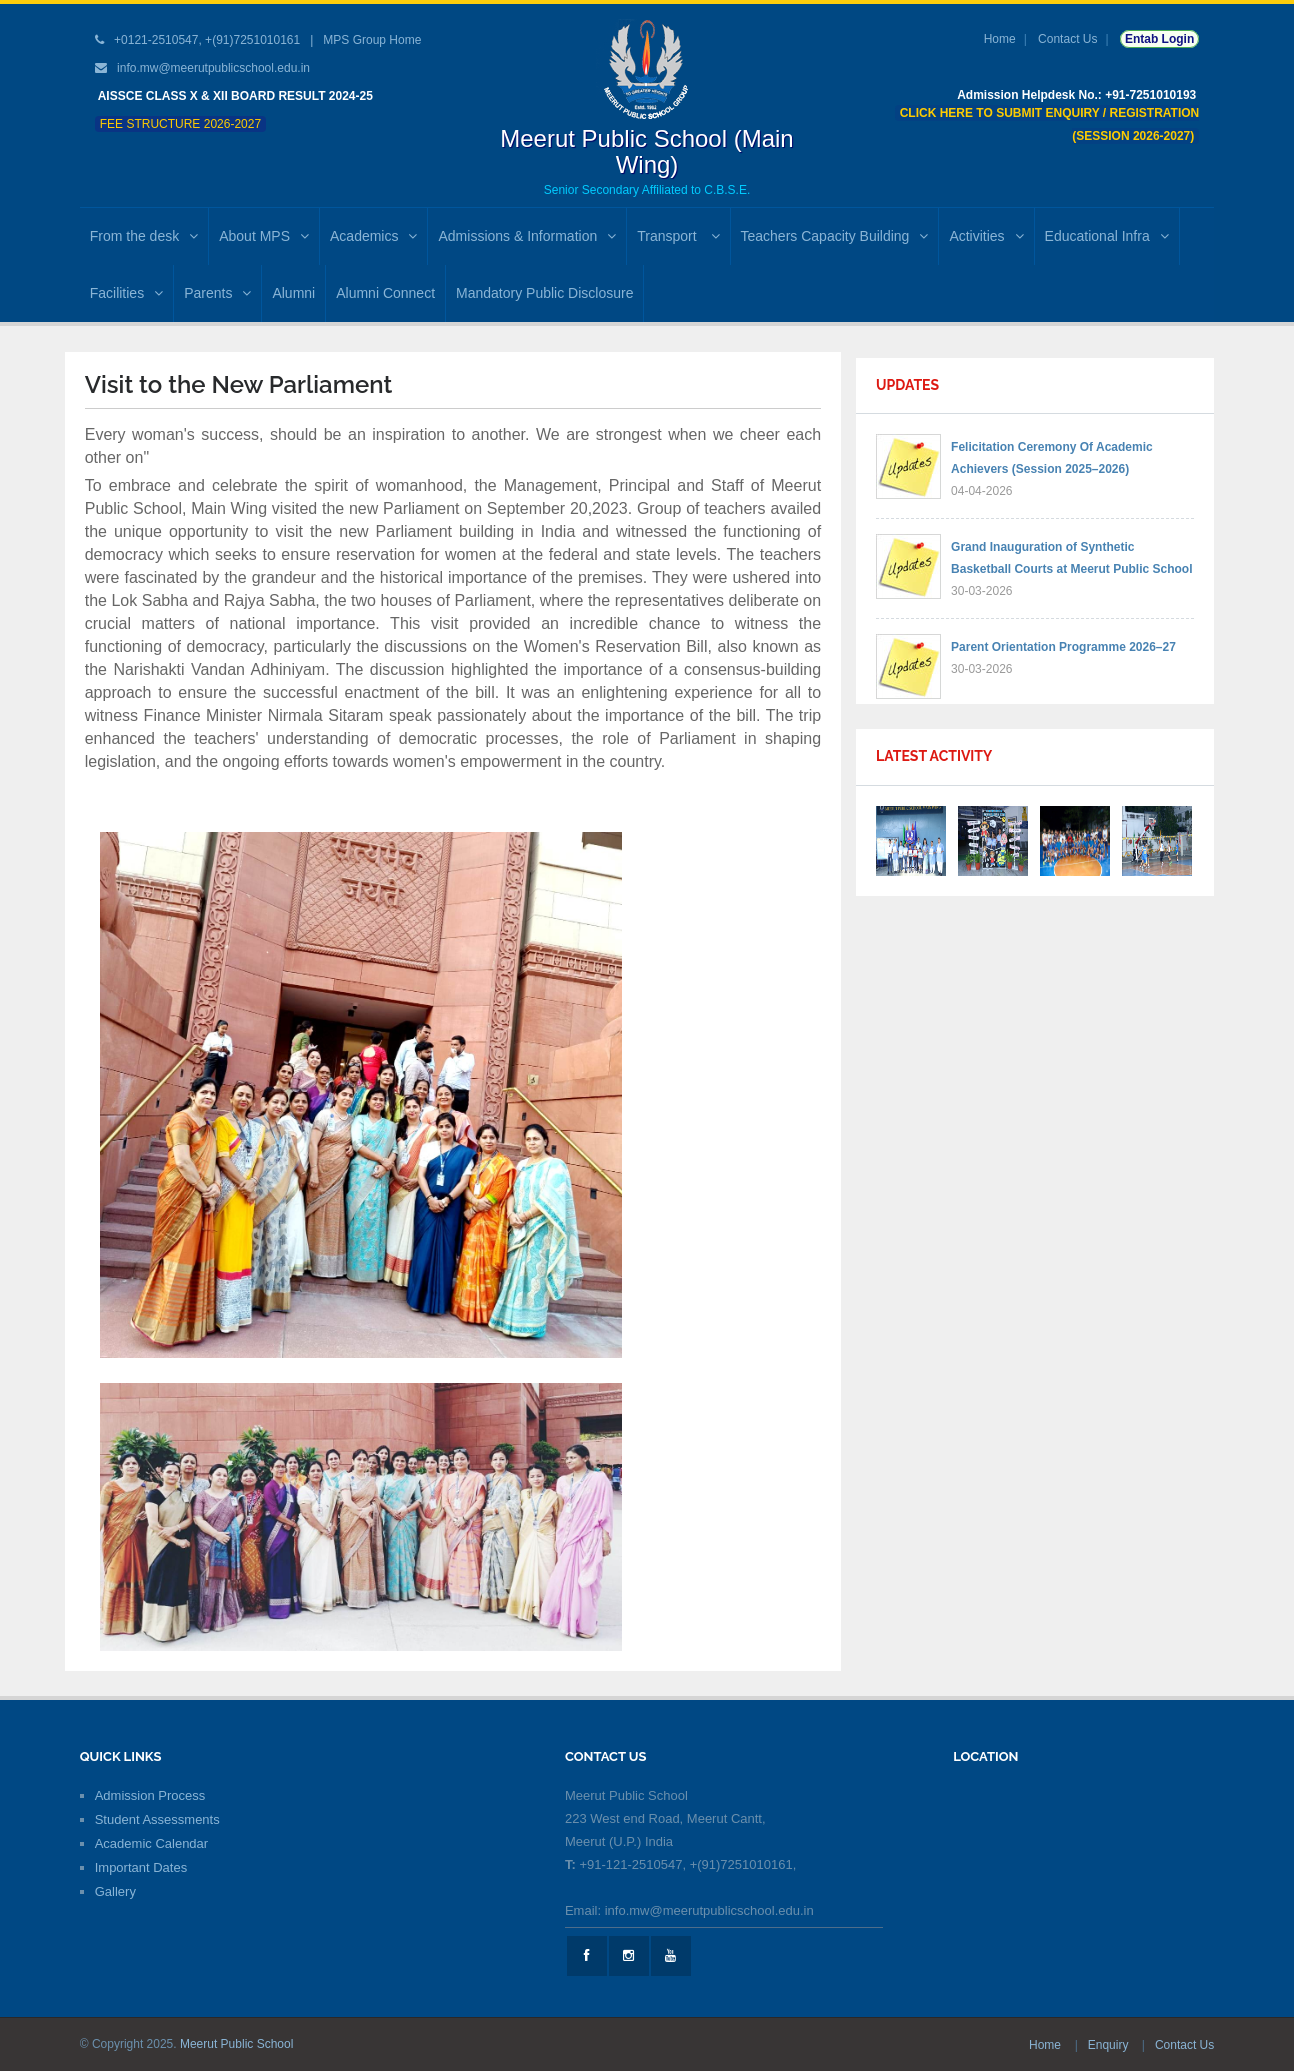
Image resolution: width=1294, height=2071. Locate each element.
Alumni (293, 293)
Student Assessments (157, 1819)
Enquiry (1110, 2045)
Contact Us (1067, 39)
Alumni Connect (385, 293)
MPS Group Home (372, 40)
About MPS (264, 236)
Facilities (126, 293)
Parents (217, 293)
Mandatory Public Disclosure (544, 293)
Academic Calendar (151, 1843)
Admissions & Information (527, 236)
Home (1000, 39)
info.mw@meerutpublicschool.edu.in (213, 68)
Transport (678, 236)
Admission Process (150, 1795)
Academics (373, 236)
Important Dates (141, 1867)
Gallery (115, 1891)
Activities (986, 236)
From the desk (144, 236)
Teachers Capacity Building (835, 236)
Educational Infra (1107, 236)
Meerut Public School (236, 2044)
